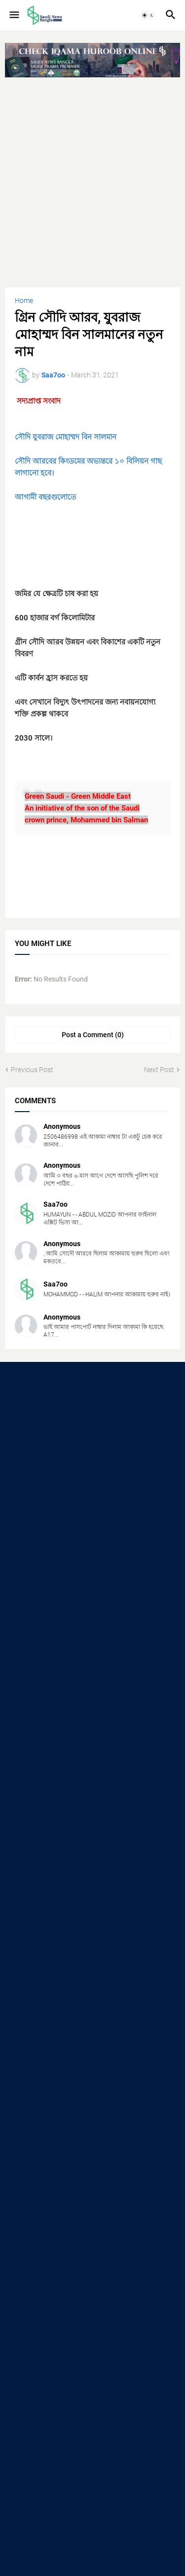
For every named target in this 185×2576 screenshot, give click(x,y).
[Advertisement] (92, 177)
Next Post (159, 1070)
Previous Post (32, 1070)
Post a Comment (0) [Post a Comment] (93, 1035)
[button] (13, 15)
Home (24, 300)
